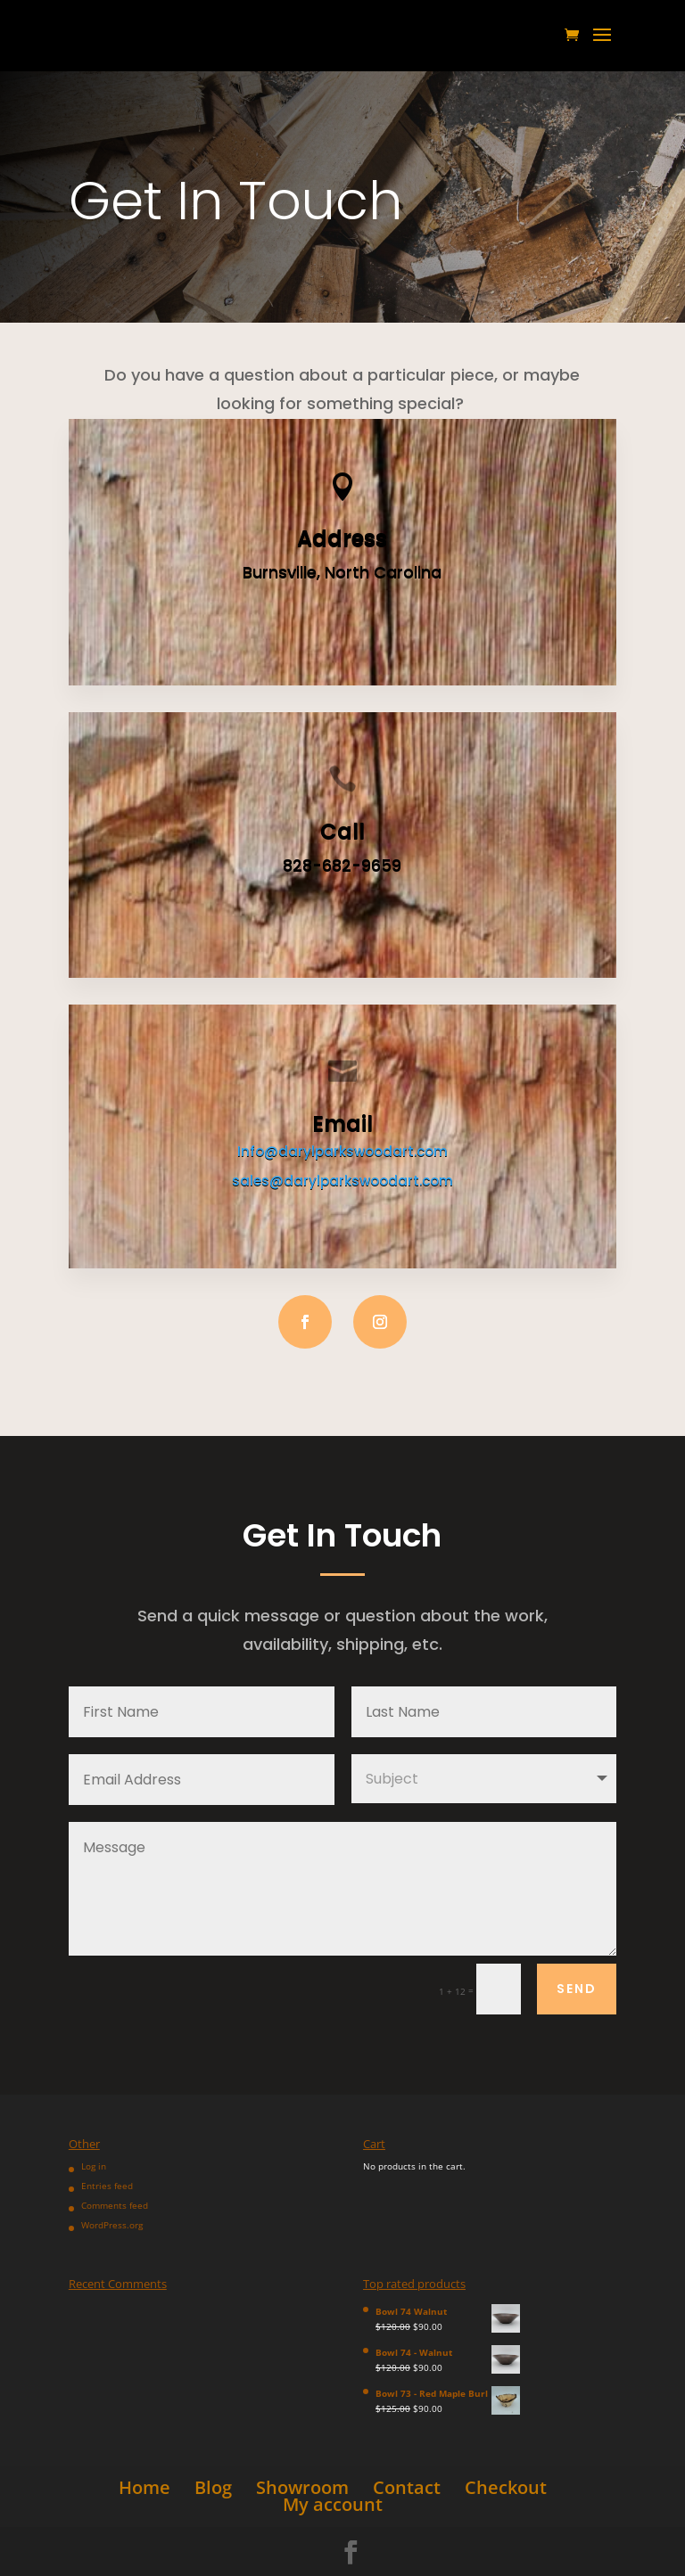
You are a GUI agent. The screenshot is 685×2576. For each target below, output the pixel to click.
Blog (213, 2487)
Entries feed (107, 2185)
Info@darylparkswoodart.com (342, 1151)
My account (333, 2504)
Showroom (302, 2487)
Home (144, 2487)
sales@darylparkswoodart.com (342, 1180)
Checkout (506, 2487)
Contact (407, 2487)
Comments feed (114, 2205)
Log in (93, 2166)
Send (577, 1989)
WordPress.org (112, 2225)
